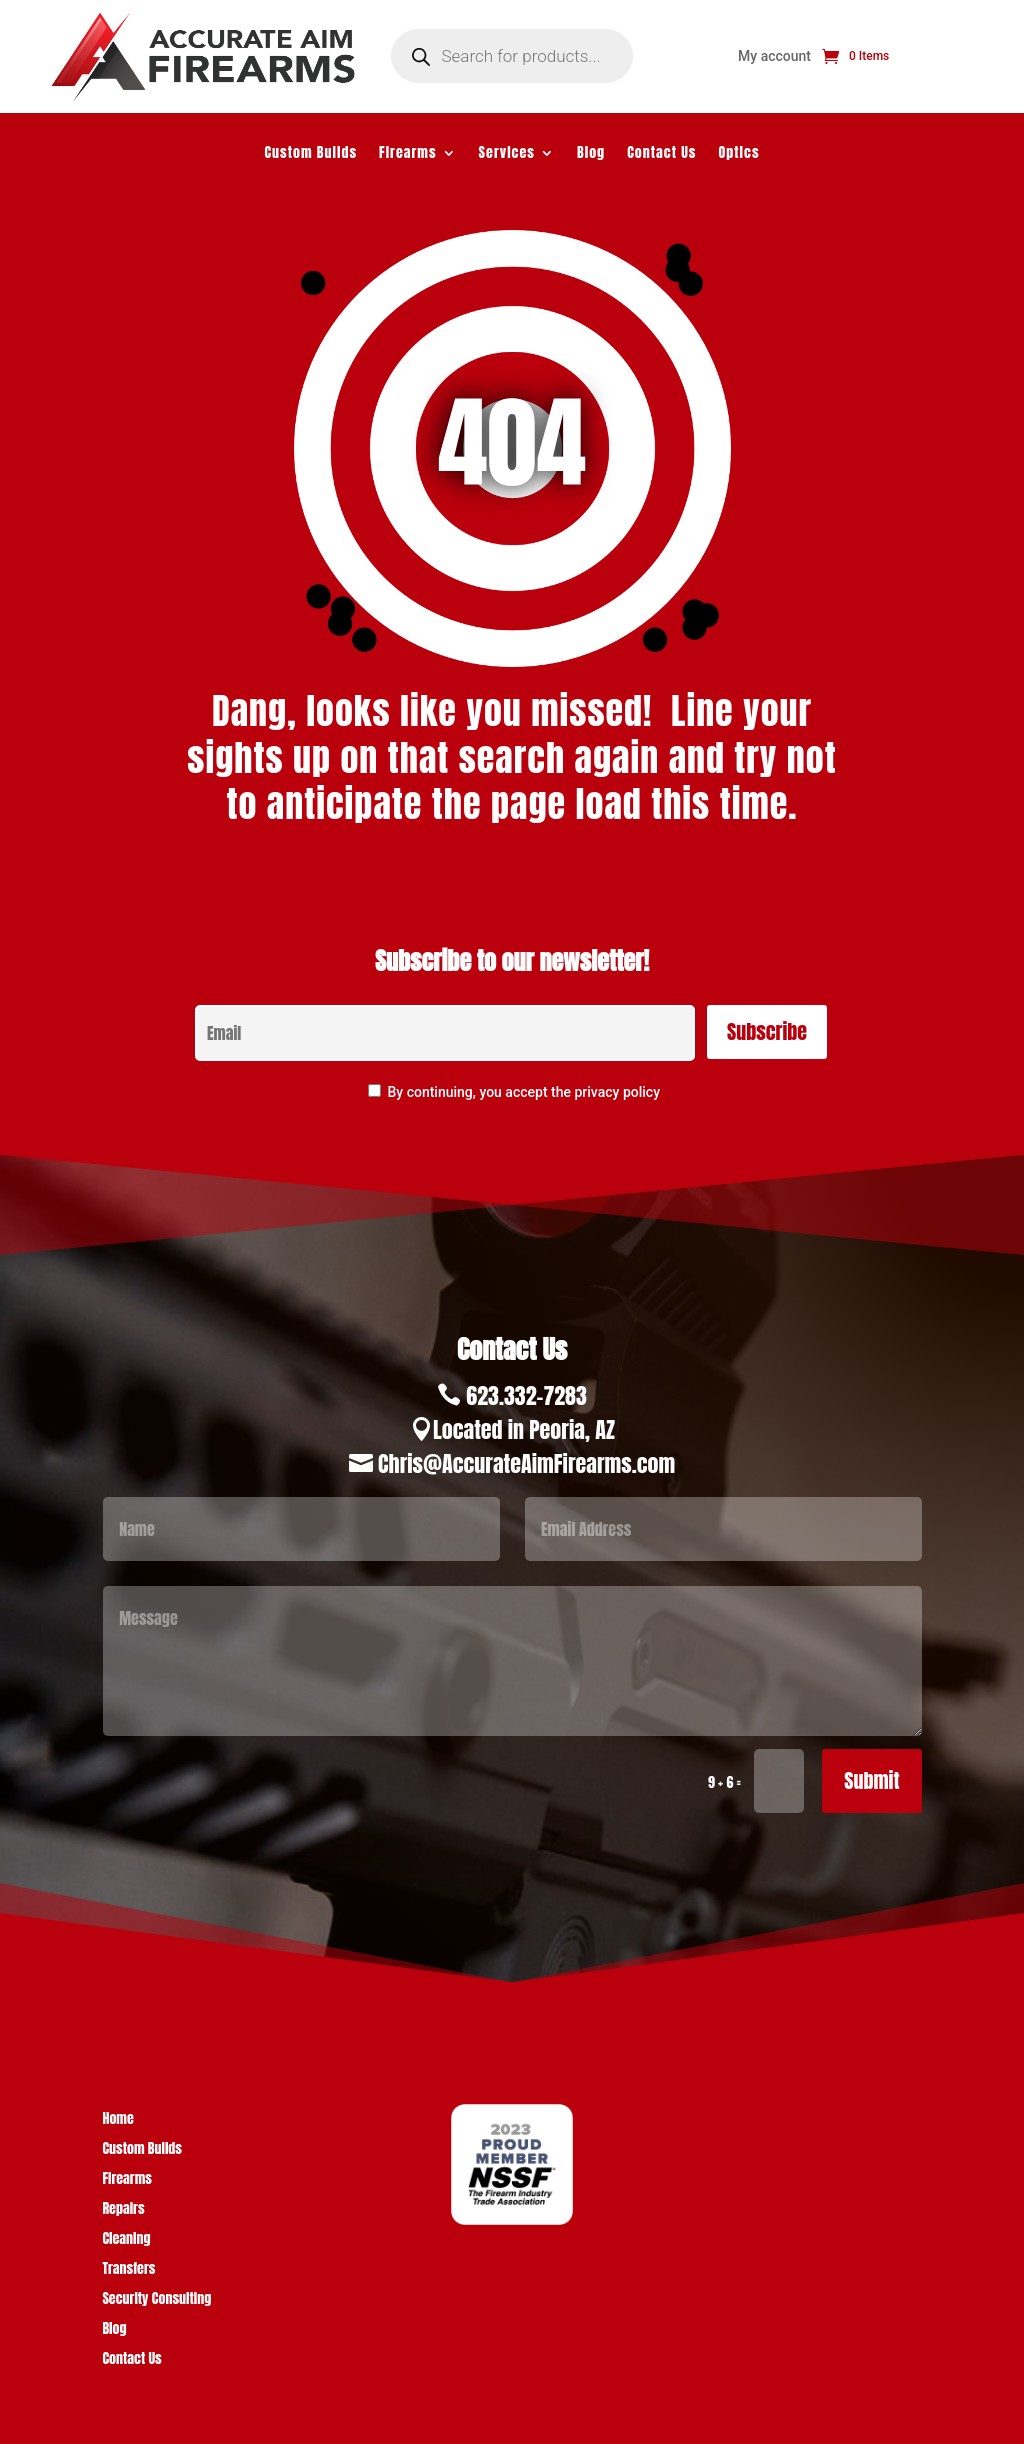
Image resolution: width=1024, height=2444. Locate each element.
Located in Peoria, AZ (524, 1429)
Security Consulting (156, 2300)
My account (774, 56)
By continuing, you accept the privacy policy (523, 1092)
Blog (591, 154)
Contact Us (661, 154)
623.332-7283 (526, 1395)
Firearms (408, 154)
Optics (739, 154)
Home (117, 2120)
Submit (871, 1780)
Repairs (123, 2210)
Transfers (128, 2270)
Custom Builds (310, 154)
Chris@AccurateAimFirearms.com (526, 1463)
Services (507, 154)
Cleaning (126, 2240)
